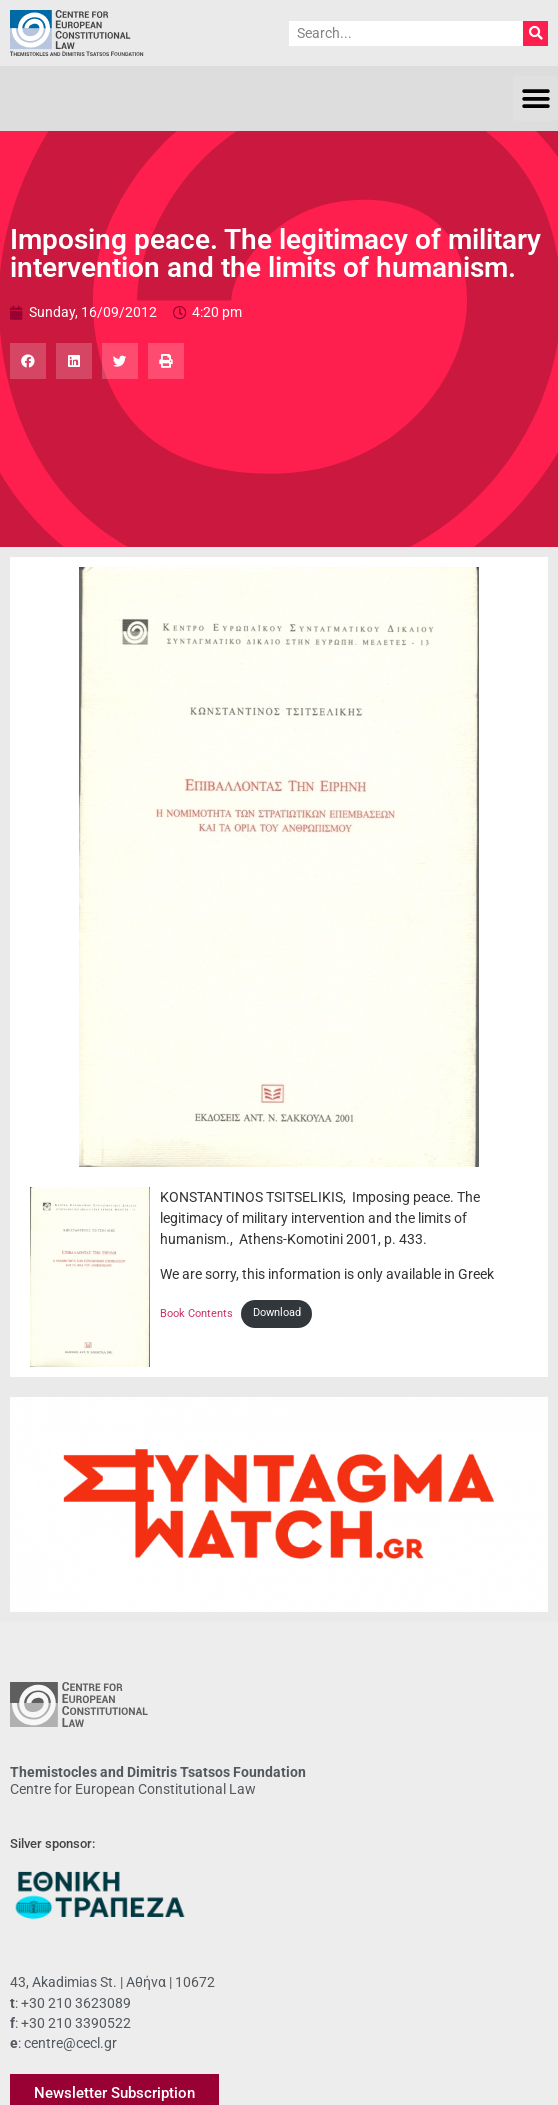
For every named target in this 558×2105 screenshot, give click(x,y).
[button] (535, 98)
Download (277, 1312)
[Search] (535, 33)
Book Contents (196, 1312)
